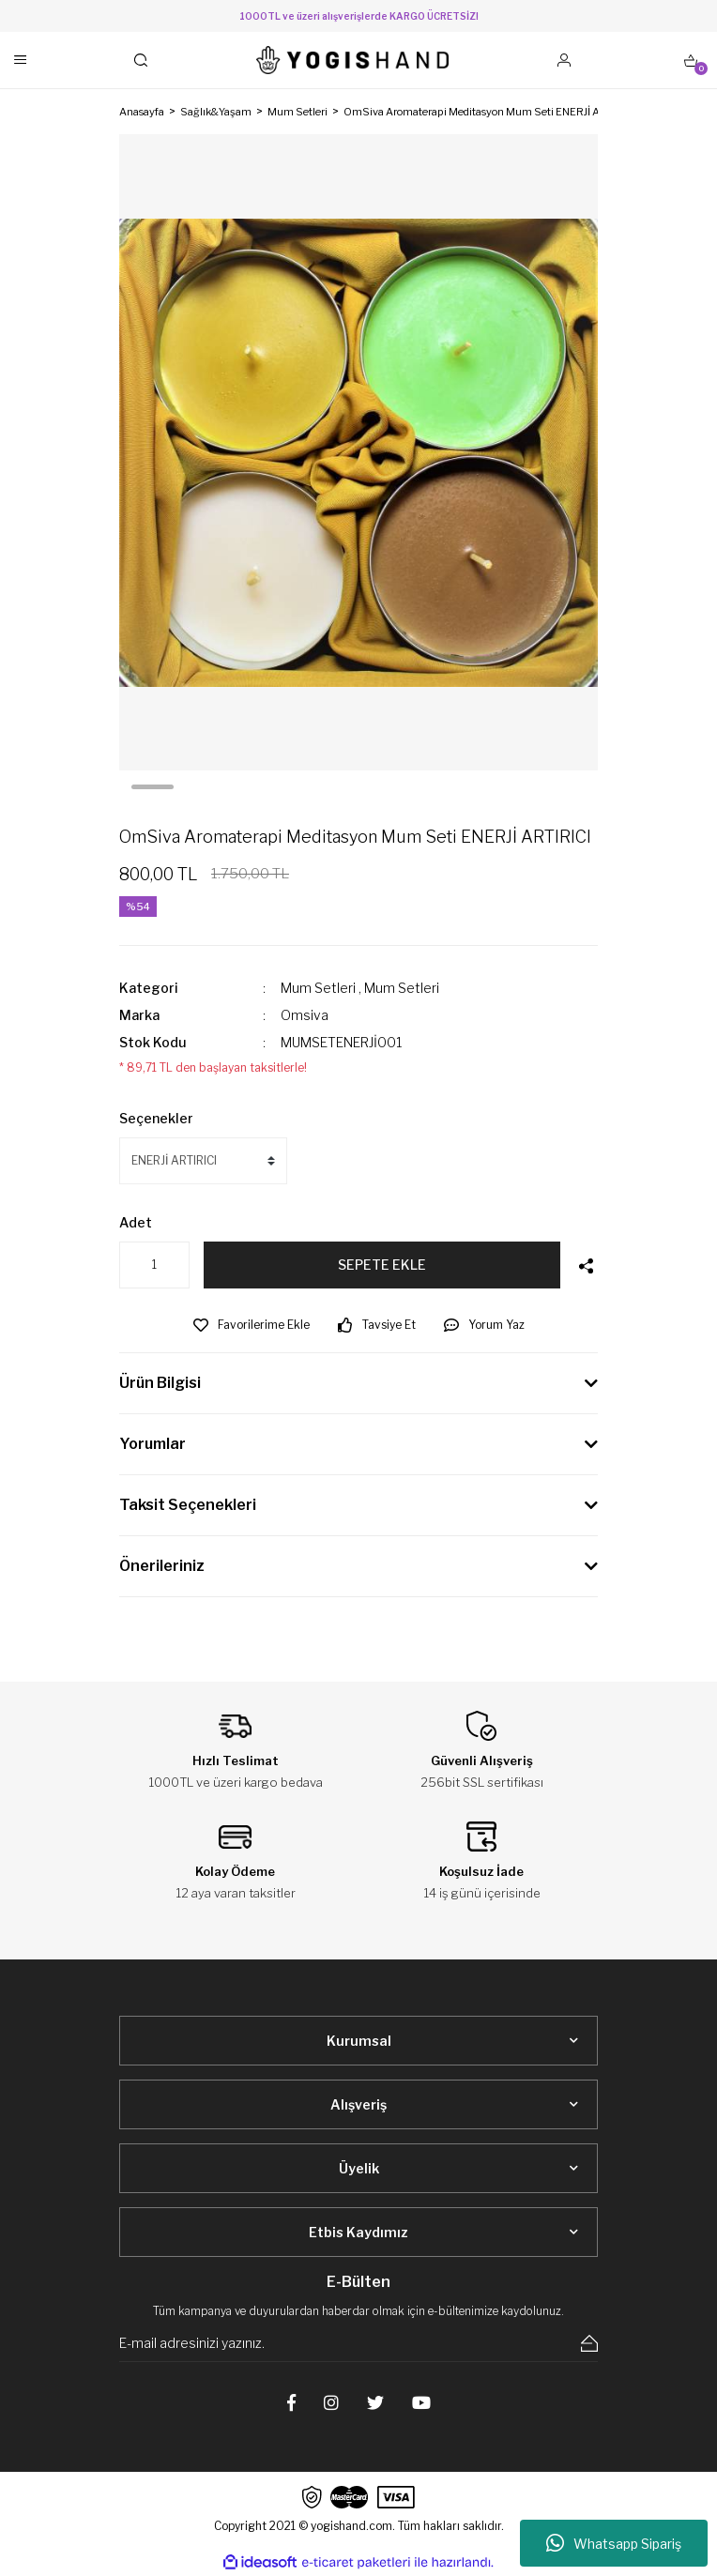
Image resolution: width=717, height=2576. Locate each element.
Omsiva (304, 1015)
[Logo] (353, 60)
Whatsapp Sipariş (613, 2543)
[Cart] (691, 60)
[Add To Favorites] (251, 1325)
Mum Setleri (318, 988)
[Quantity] (154, 1265)
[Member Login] (564, 60)
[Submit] (589, 2343)
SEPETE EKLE (382, 1265)
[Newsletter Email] (358, 2343)
